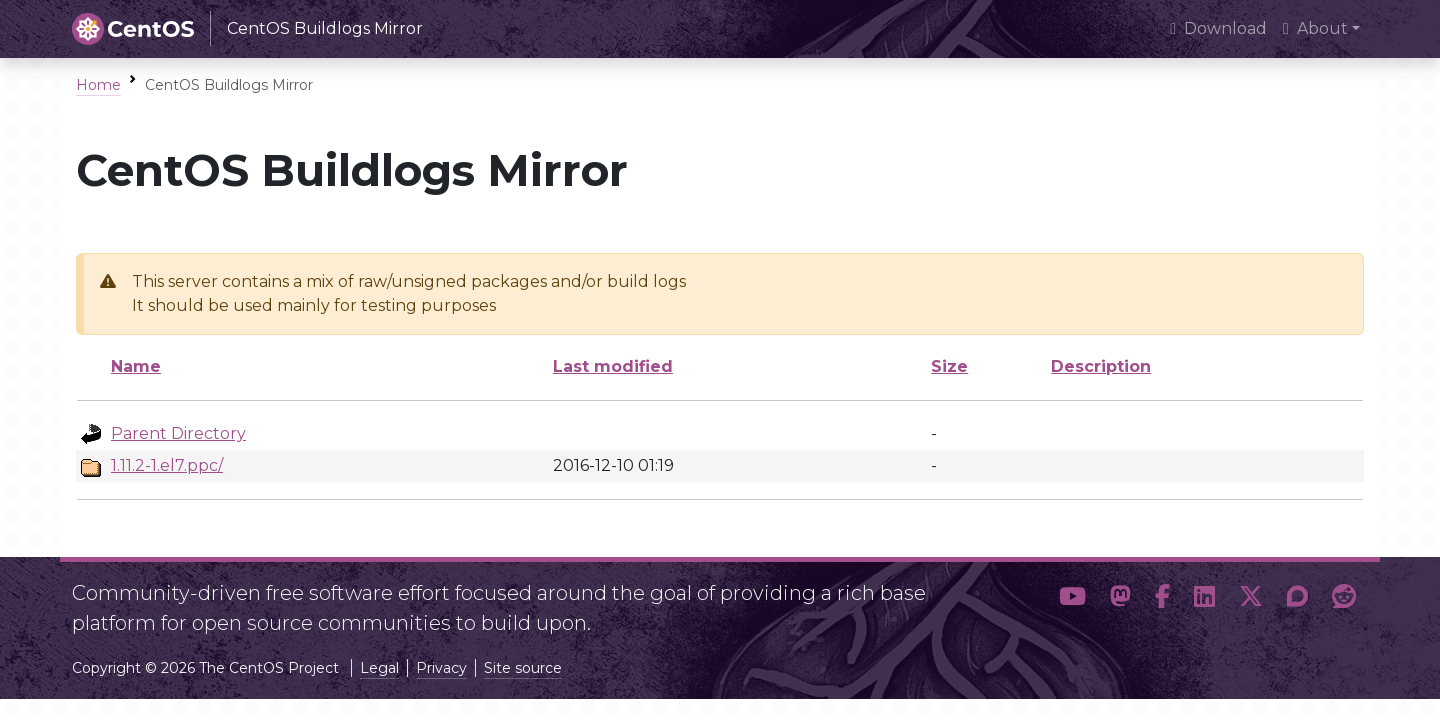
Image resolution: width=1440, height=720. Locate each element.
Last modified (613, 366)
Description (1101, 366)
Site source (523, 668)
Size (949, 366)
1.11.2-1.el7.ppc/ (167, 465)
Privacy (441, 668)
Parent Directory (178, 433)
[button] (1072, 600)
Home (98, 85)
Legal (379, 668)
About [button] (1315, 28)
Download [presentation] (1218, 28)
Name (136, 366)
